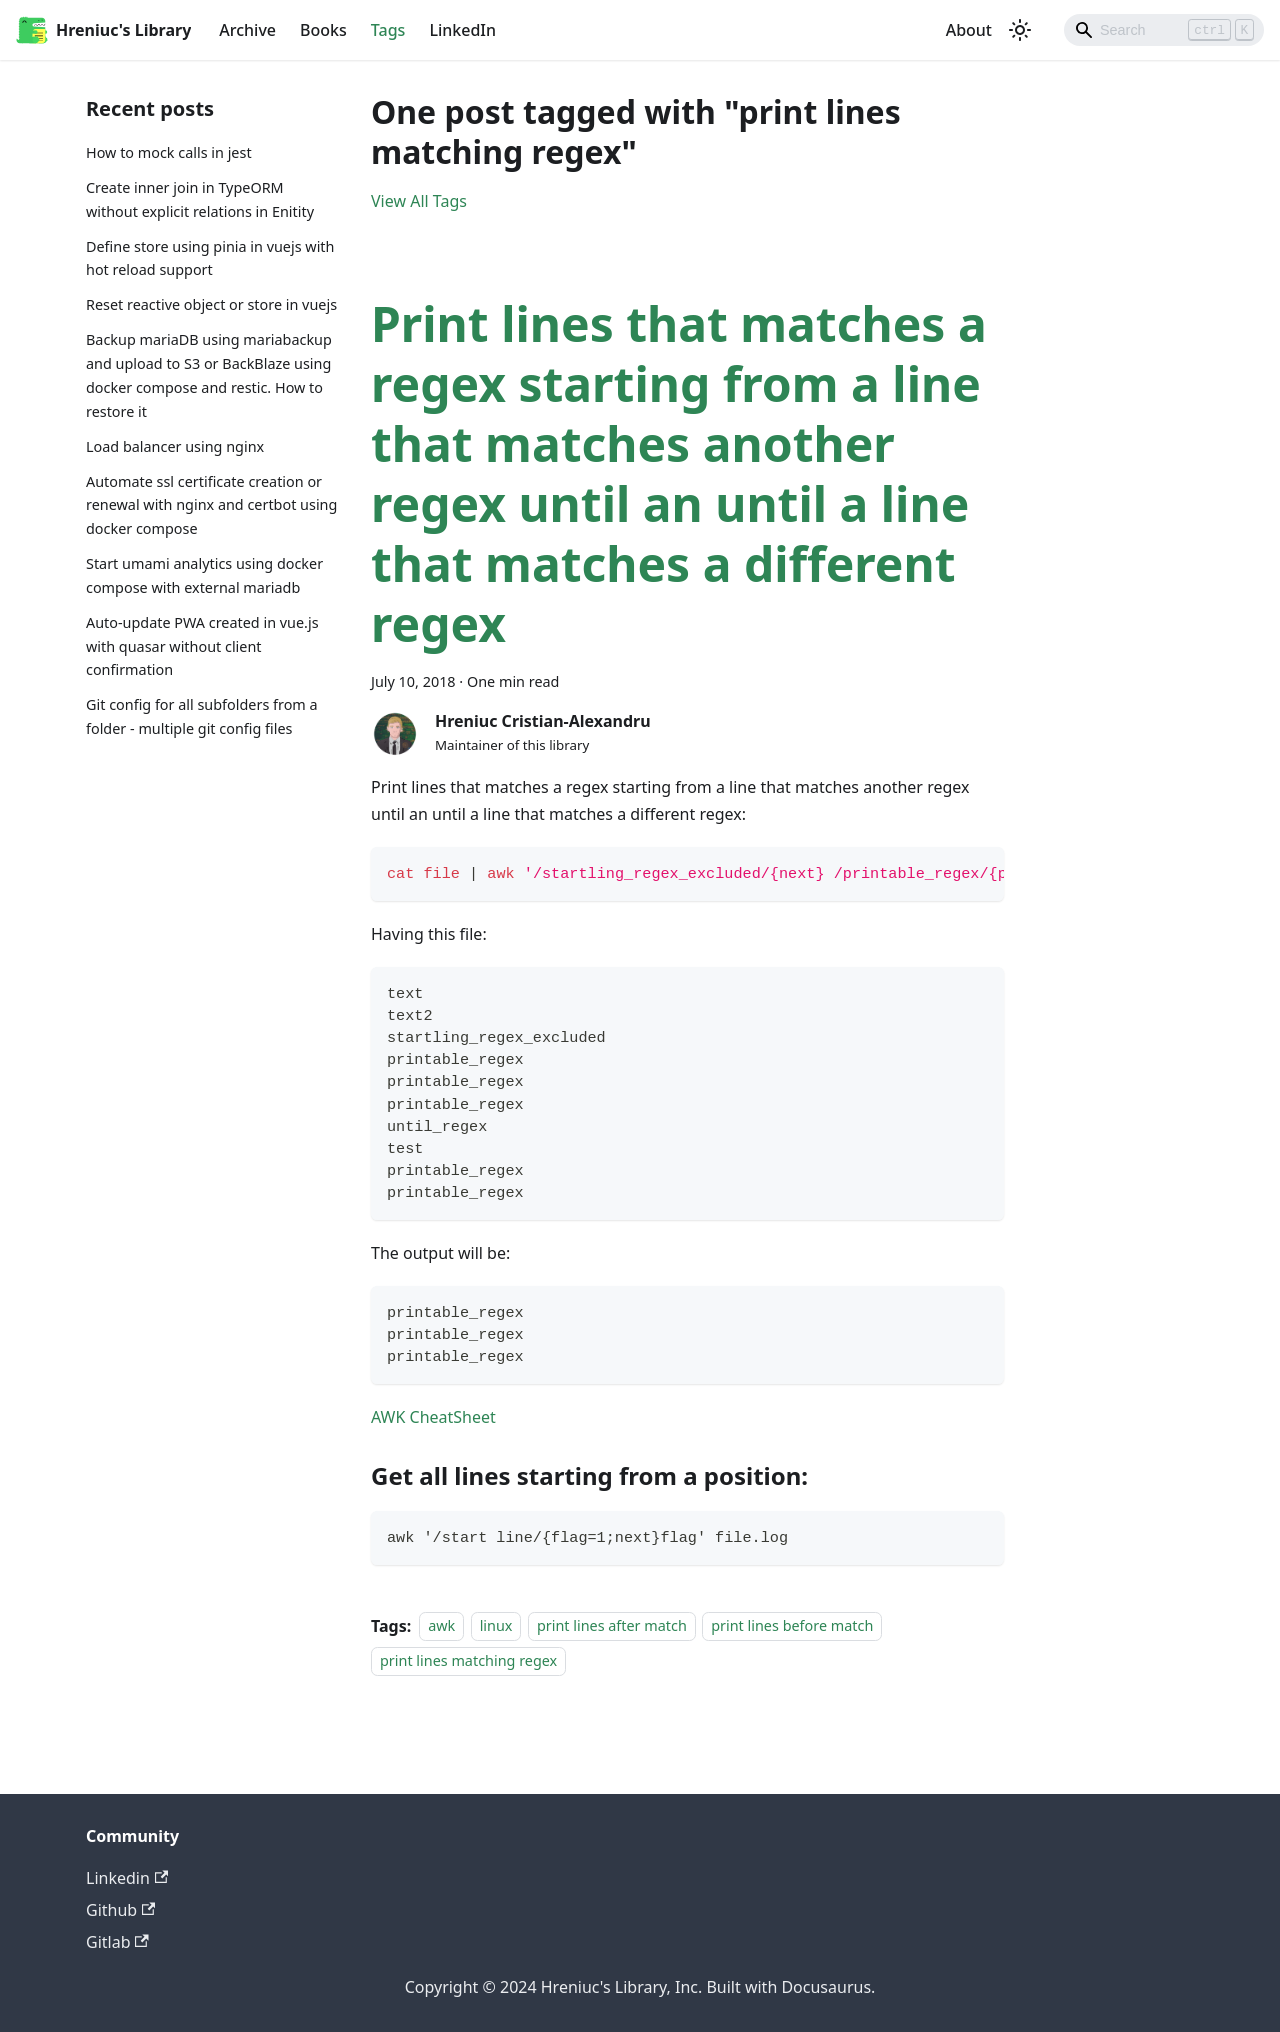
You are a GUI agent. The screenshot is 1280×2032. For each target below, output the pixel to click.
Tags (388, 30)
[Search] (1164, 30)
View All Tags (419, 201)
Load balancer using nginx (175, 446)
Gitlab (117, 1942)
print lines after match (612, 1626)
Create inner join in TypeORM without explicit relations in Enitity (200, 199)
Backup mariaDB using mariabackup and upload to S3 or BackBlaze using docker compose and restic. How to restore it (209, 375)
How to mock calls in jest (169, 152)
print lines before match (792, 1626)
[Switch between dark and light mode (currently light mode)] (1020, 30)
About (969, 30)
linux (496, 1626)
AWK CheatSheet (433, 1417)
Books (323, 30)
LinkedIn (462, 30)
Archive (247, 30)
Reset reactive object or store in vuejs (211, 304)
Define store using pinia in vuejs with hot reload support (210, 258)
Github (120, 1910)
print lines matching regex (468, 1660)
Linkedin (127, 1878)
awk (441, 1626)
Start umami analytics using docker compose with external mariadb (204, 575)
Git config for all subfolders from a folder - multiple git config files (202, 716)
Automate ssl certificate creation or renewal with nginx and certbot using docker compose (211, 505)
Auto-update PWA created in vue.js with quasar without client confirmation (202, 646)
